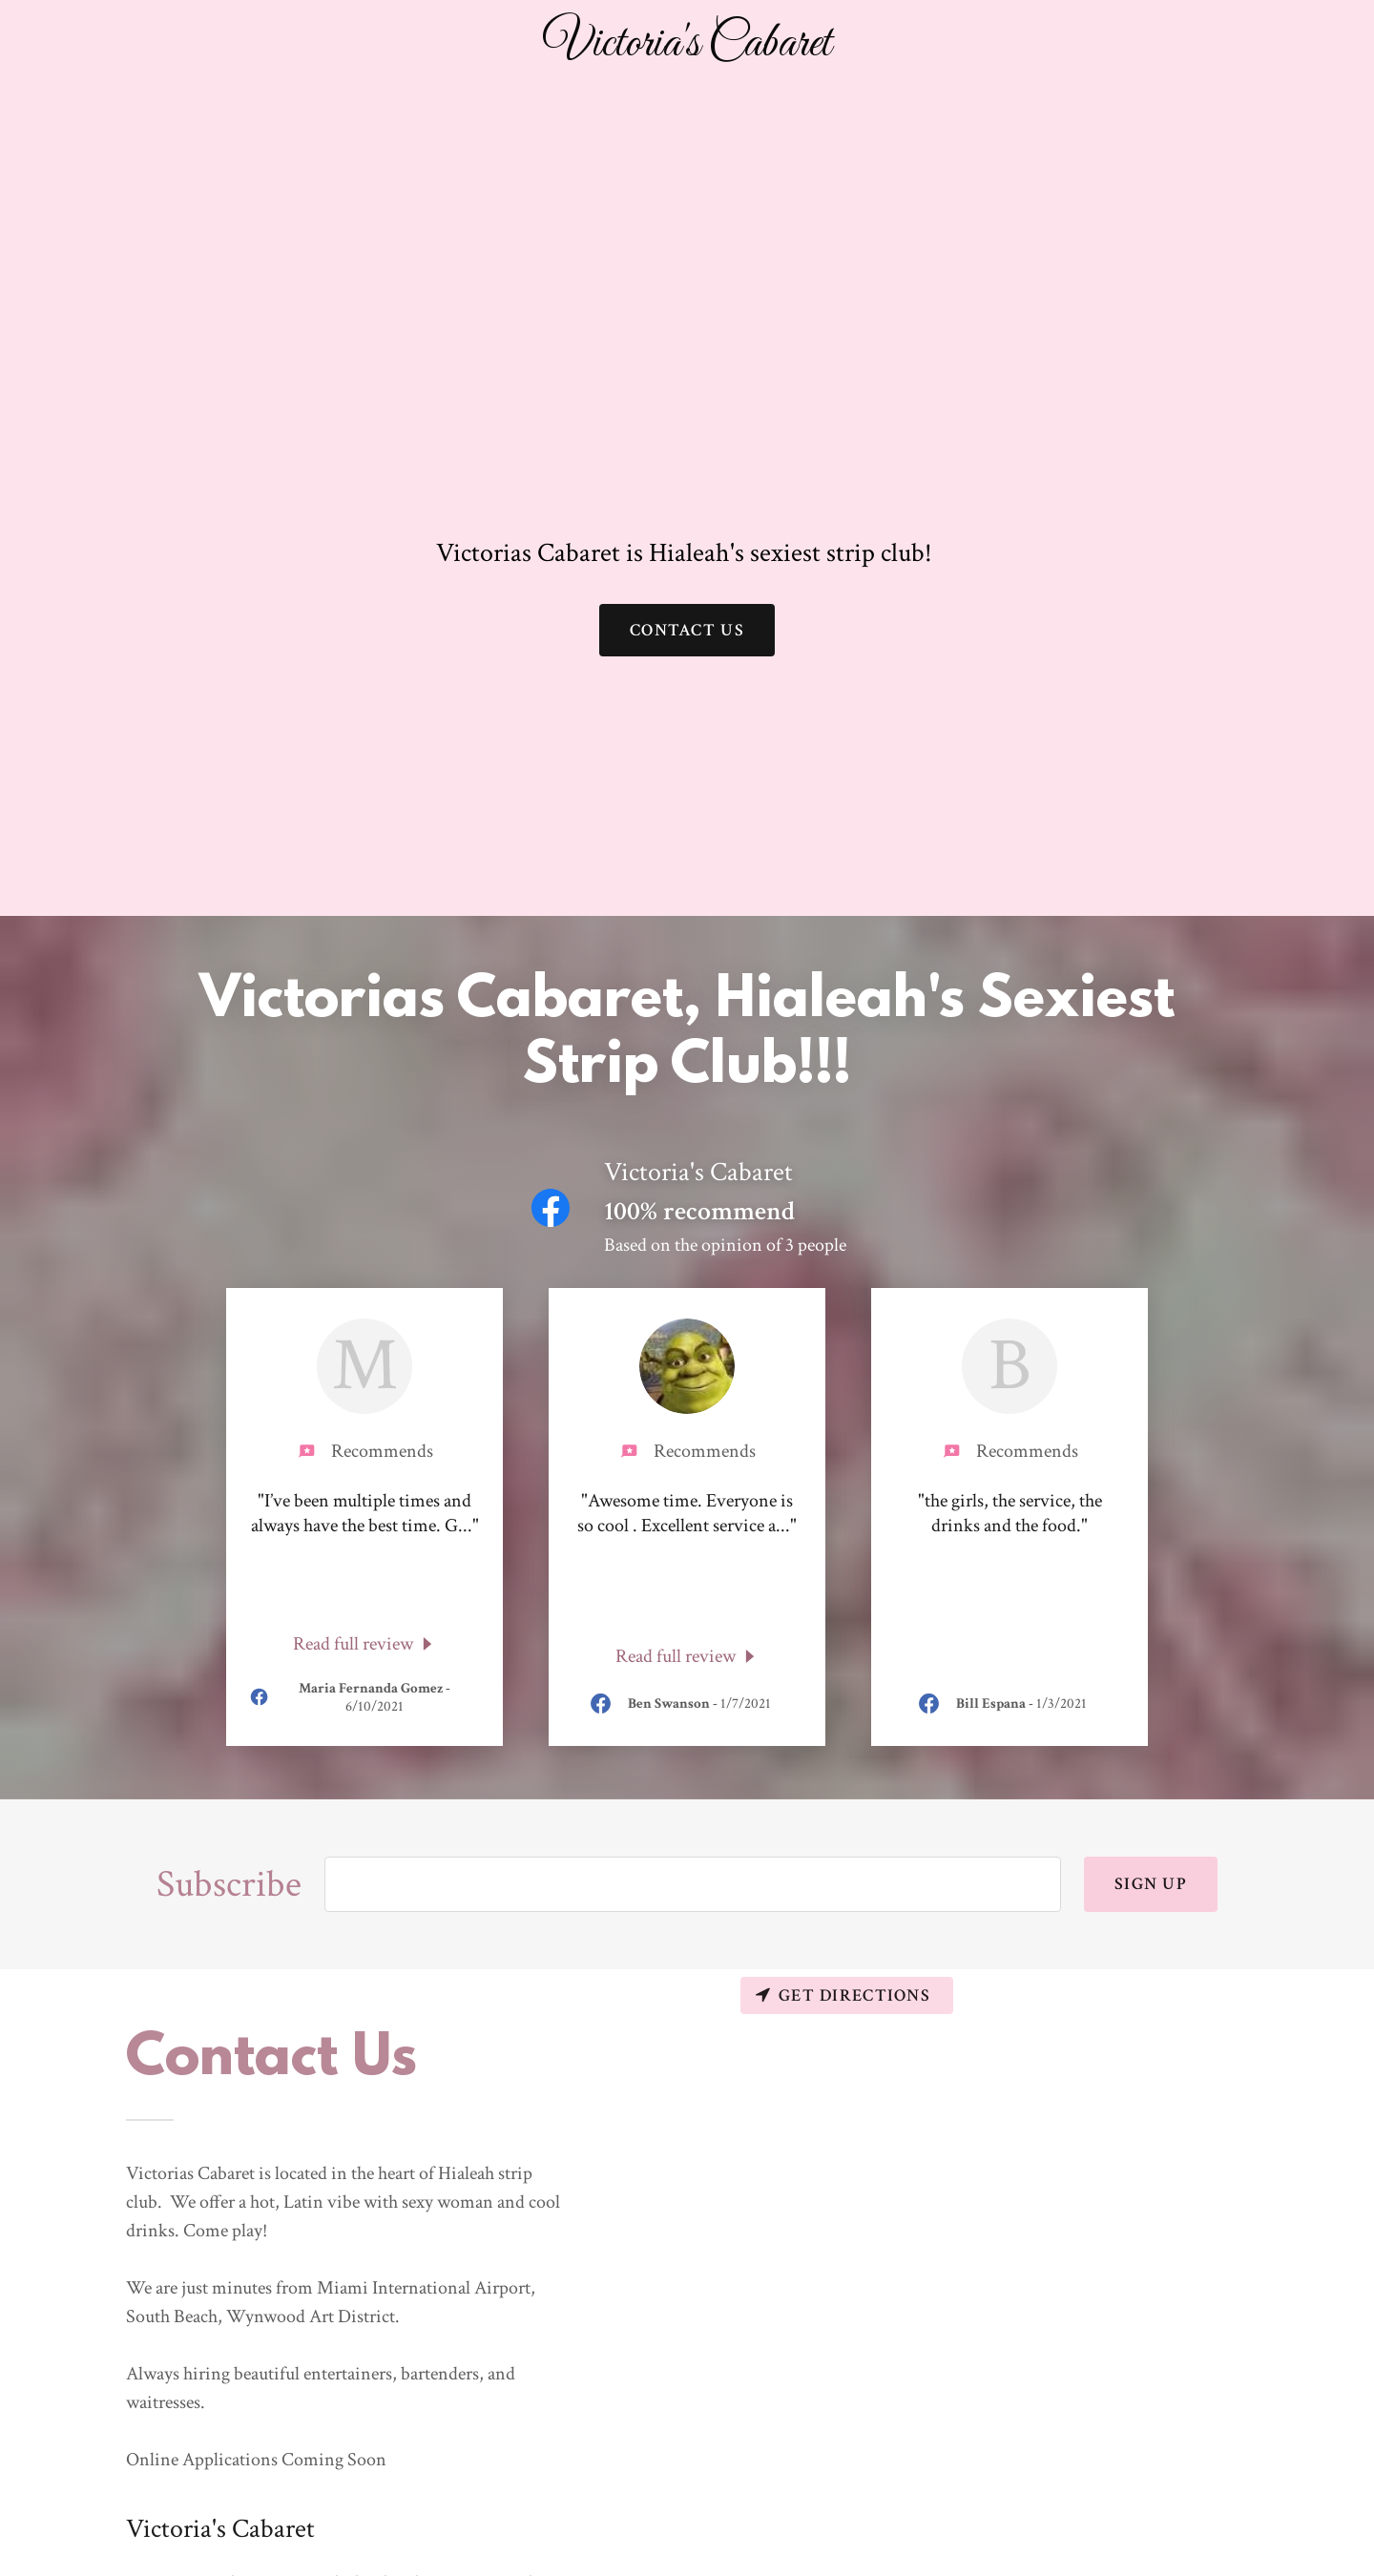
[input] (692, 1884)
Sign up (1150, 1884)
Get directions (843, 1995)
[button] (687, 44)
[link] (365, 1643)
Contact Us (687, 630)
